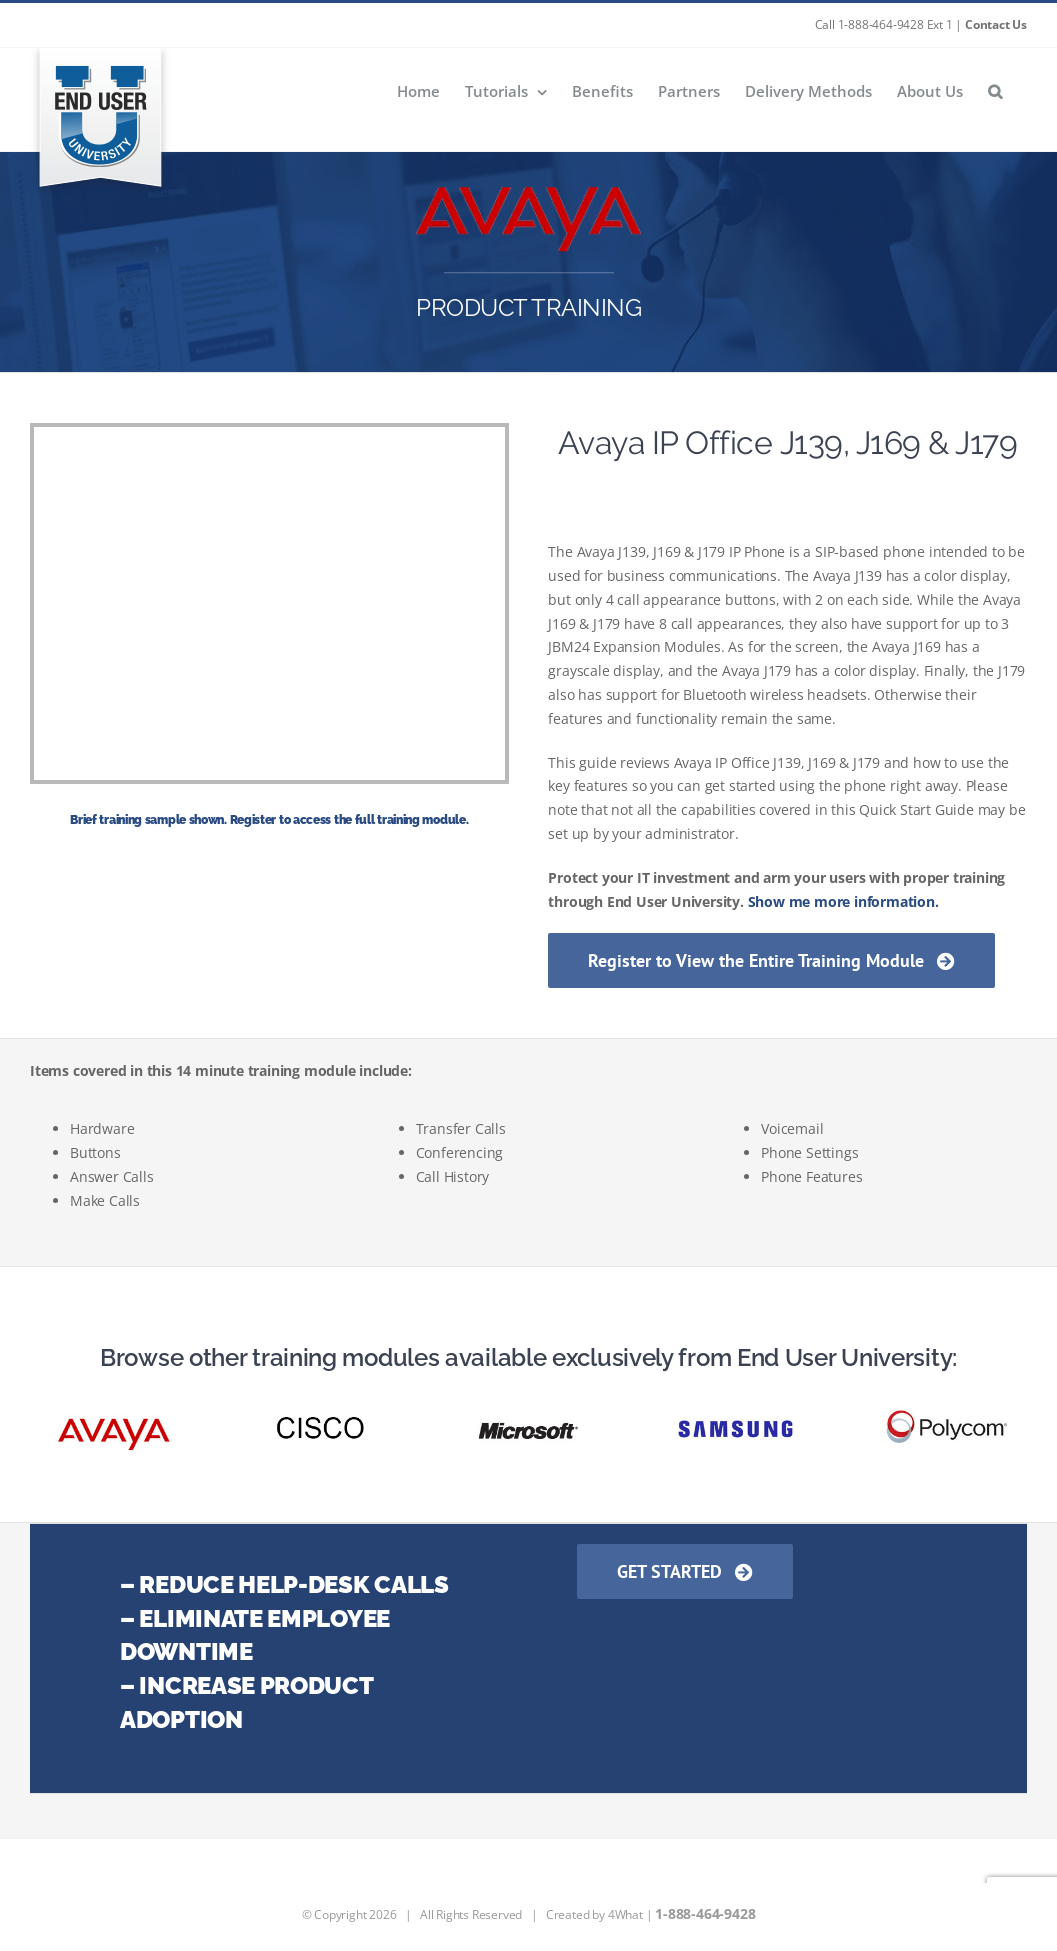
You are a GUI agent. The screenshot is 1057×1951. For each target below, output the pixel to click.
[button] (995, 90)
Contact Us (996, 24)
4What (625, 1914)
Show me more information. (843, 901)
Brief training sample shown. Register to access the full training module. (269, 820)
